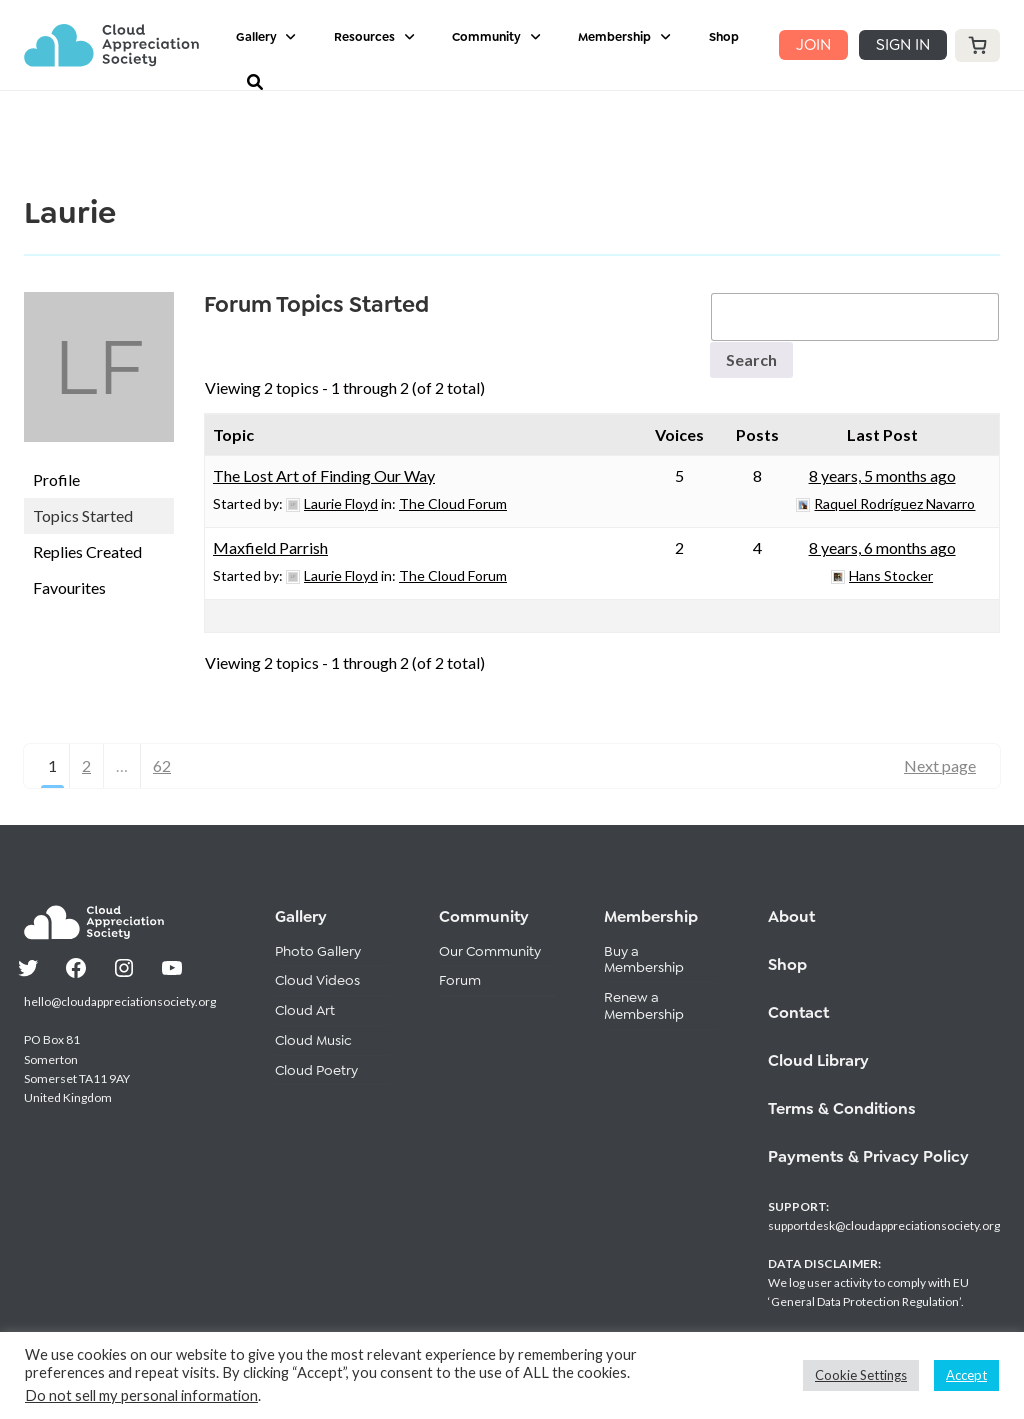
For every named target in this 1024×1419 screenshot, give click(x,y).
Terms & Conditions (842, 1108)
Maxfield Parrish (270, 547)
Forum (460, 980)
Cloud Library (818, 1060)
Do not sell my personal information (141, 1395)
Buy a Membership (644, 959)
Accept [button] (966, 1375)
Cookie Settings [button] (861, 1375)
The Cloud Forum (453, 503)
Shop (724, 37)
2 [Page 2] (86, 765)
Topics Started (83, 515)
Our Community (490, 951)
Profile (56, 479)
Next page (940, 765)
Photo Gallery (318, 951)
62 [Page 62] (162, 765)
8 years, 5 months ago (882, 475)
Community (486, 37)
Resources (364, 37)
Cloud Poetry (316, 1070)
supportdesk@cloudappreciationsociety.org (884, 1225)
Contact (798, 1012)
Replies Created (87, 551)
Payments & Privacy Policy (868, 1156)
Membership (614, 37)
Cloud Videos (317, 980)
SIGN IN (903, 44)
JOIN (813, 44)
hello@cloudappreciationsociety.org (120, 1001)
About (791, 916)
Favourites (69, 587)
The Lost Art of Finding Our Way (324, 475)
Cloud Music (313, 1040)
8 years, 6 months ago (882, 547)
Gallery (256, 37)
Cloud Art (305, 1010)
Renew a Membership (644, 1005)
